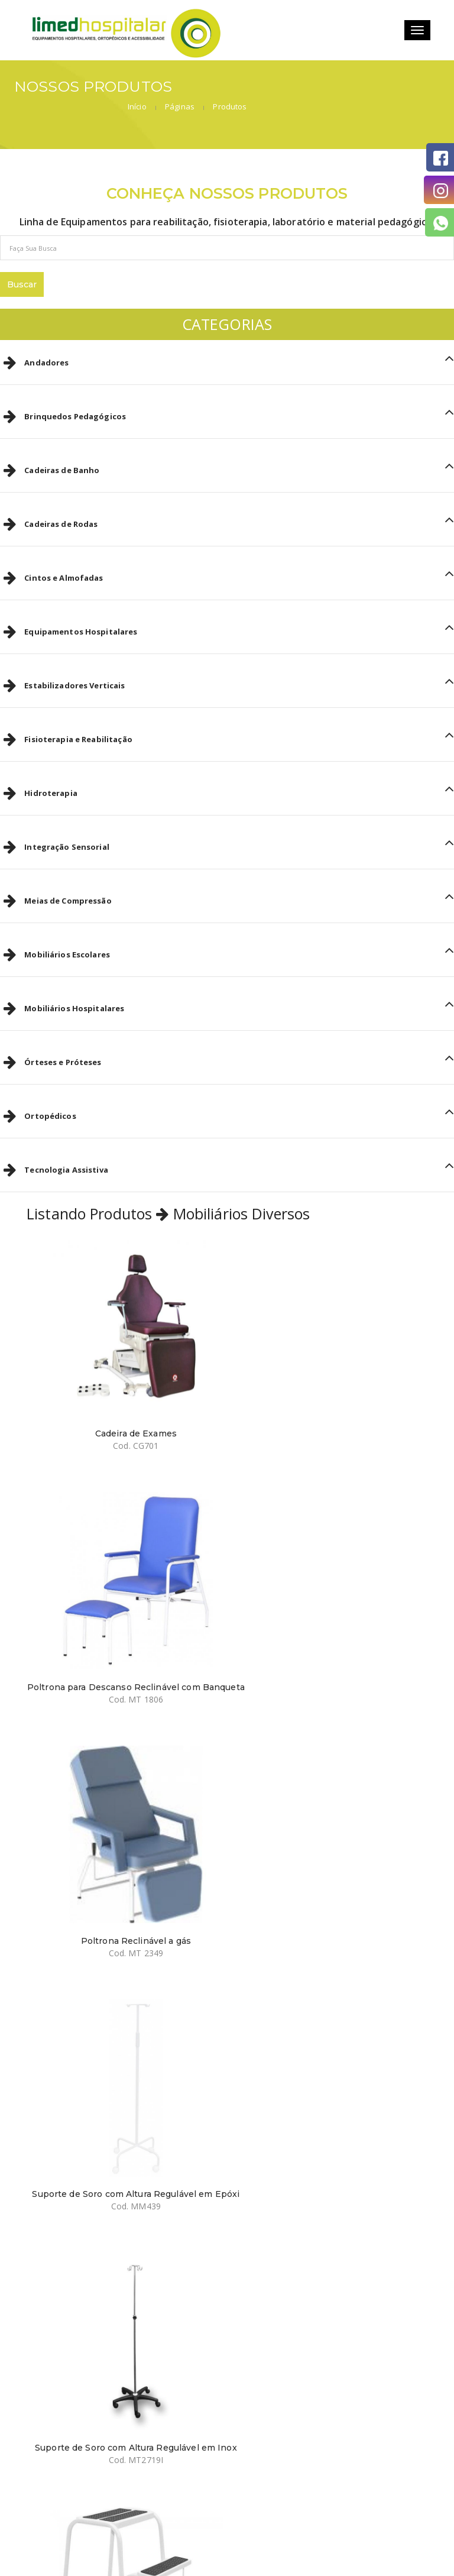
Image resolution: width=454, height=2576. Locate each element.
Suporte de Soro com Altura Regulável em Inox (122, 1851)
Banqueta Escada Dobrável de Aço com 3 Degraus (331, 1851)
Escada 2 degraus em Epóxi (122, 2074)
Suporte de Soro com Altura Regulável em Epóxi (331, 1622)
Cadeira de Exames (122, 1388)
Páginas (372, 89)
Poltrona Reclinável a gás (122, 1616)
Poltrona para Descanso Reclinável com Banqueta (332, 1393)
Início (329, 89)
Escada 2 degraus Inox (331, 2074)
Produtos (422, 89)
